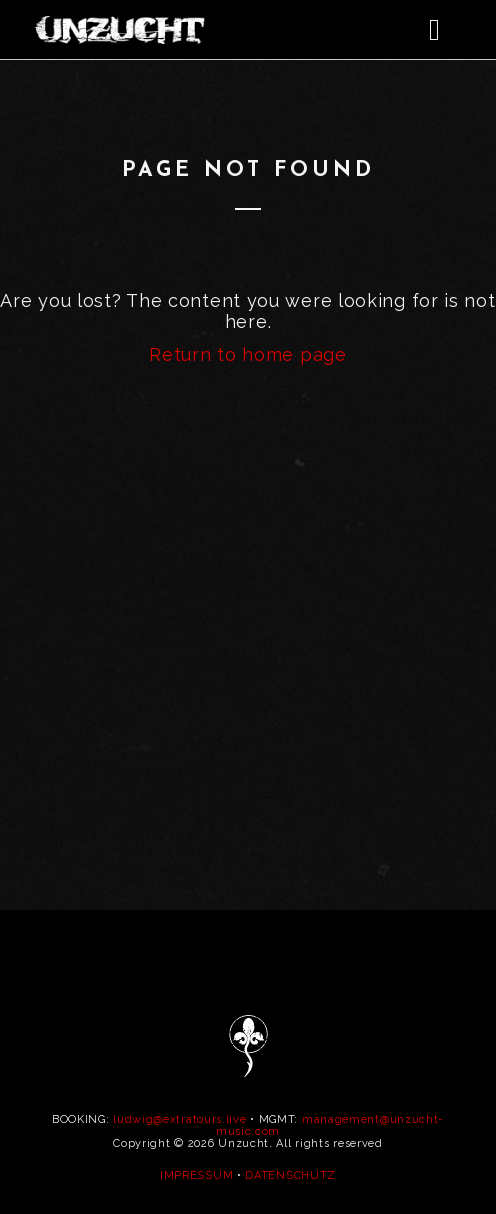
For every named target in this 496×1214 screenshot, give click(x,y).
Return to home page (247, 354)
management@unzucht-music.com (330, 1125)
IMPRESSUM (196, 1175)
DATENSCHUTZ (290, 1175)
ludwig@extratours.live (179, 1119)
